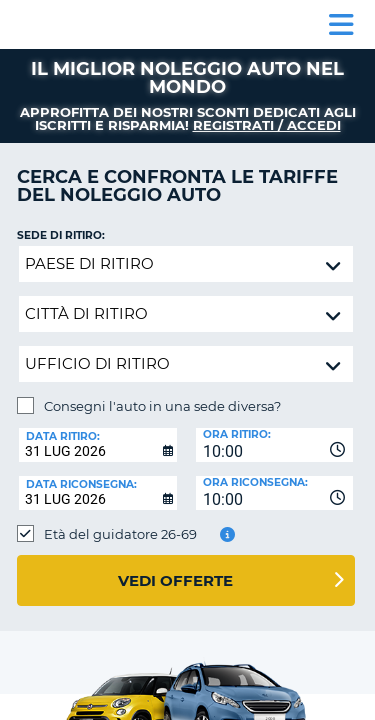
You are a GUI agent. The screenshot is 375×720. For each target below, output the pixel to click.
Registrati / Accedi (267, 125)
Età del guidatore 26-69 (120, 534)
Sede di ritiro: (61, 235)
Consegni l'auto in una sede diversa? (162, 406)
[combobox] (275, 445)
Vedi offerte (175, 580)
